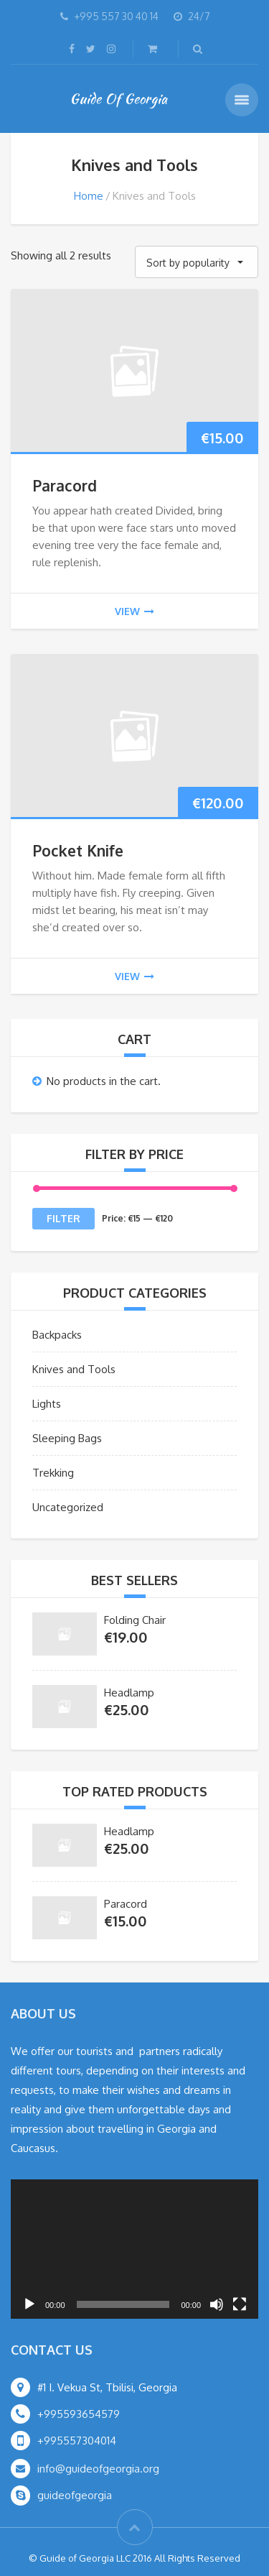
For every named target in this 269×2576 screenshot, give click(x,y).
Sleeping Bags (67, 1438)
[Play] (29, 2304)
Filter (63, 1218)
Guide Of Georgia (118, 98)
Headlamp (129, 1692)
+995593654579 (78, 2414)
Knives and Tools (73, 1369)
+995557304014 (76, 2440)
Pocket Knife (77, 850)
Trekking (53, 1472)
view (134, 611)
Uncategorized (67, 1507)
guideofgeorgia (74, 2495)
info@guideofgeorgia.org (98, 2468)
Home (88, 196)
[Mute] (216, 2304)
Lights (46, 1404)
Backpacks (57, 1335)
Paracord (64, 485)
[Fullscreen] (239, 2304)
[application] (134, 2249)
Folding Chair (135, 1620)
